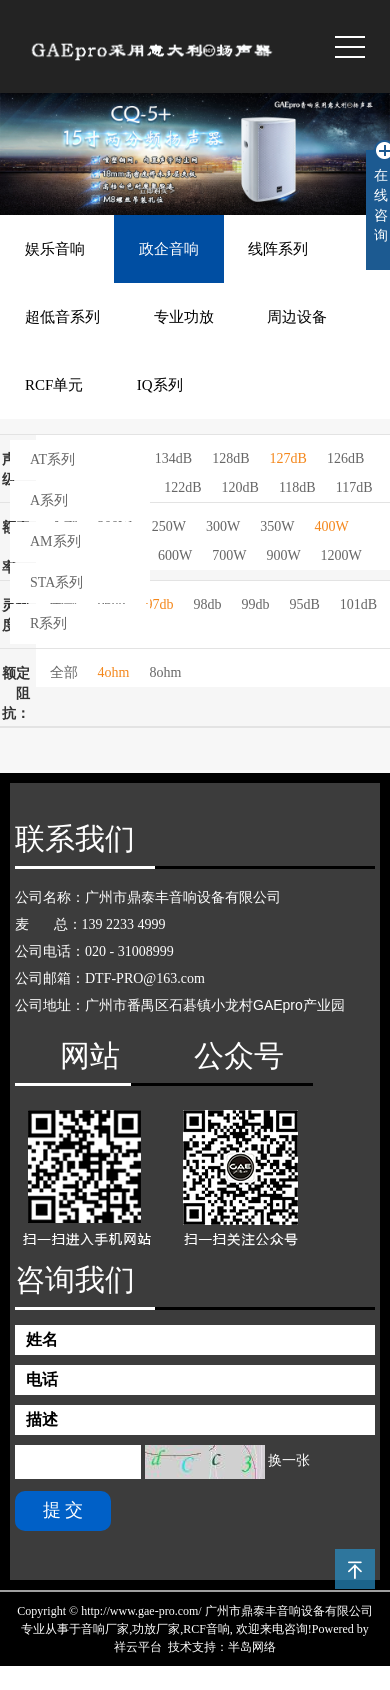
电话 (42, 1379)
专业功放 (184, 317)
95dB (305, 604)
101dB (358, 604)
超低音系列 (62, 317)
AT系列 (52, 459)
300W (223, 526)
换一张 (289, 1460)
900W (283, 555)
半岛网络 (252, 1647)
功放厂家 (156, 1629)
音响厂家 (105, 1629)
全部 (64, 672)
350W (277, 526)
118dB (297, 487)
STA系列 (56, 582)
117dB (354, 487)
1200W (341, 555)
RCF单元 (54, 385)
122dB (182, 487)
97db (160, 604)
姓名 (42, 1339)
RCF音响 (206, 1629)
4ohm (114, 672)
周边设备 (297, 317)
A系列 (49, 500)
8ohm (165, 672)
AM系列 (55, 541)
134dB (173, 458)
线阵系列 (278, 249)
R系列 (48, 623)
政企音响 (169, 249)
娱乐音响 (55, 249)
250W (169, 526)
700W (229, 555)
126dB (345, 458)
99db (256, 604)
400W (331, 526)
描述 (42, 1419)
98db (208, 604)
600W (175, 555)
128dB (230, 458)
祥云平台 (138, 1647)
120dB (240, 487)
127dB (288, 458)
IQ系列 (160, 385)
